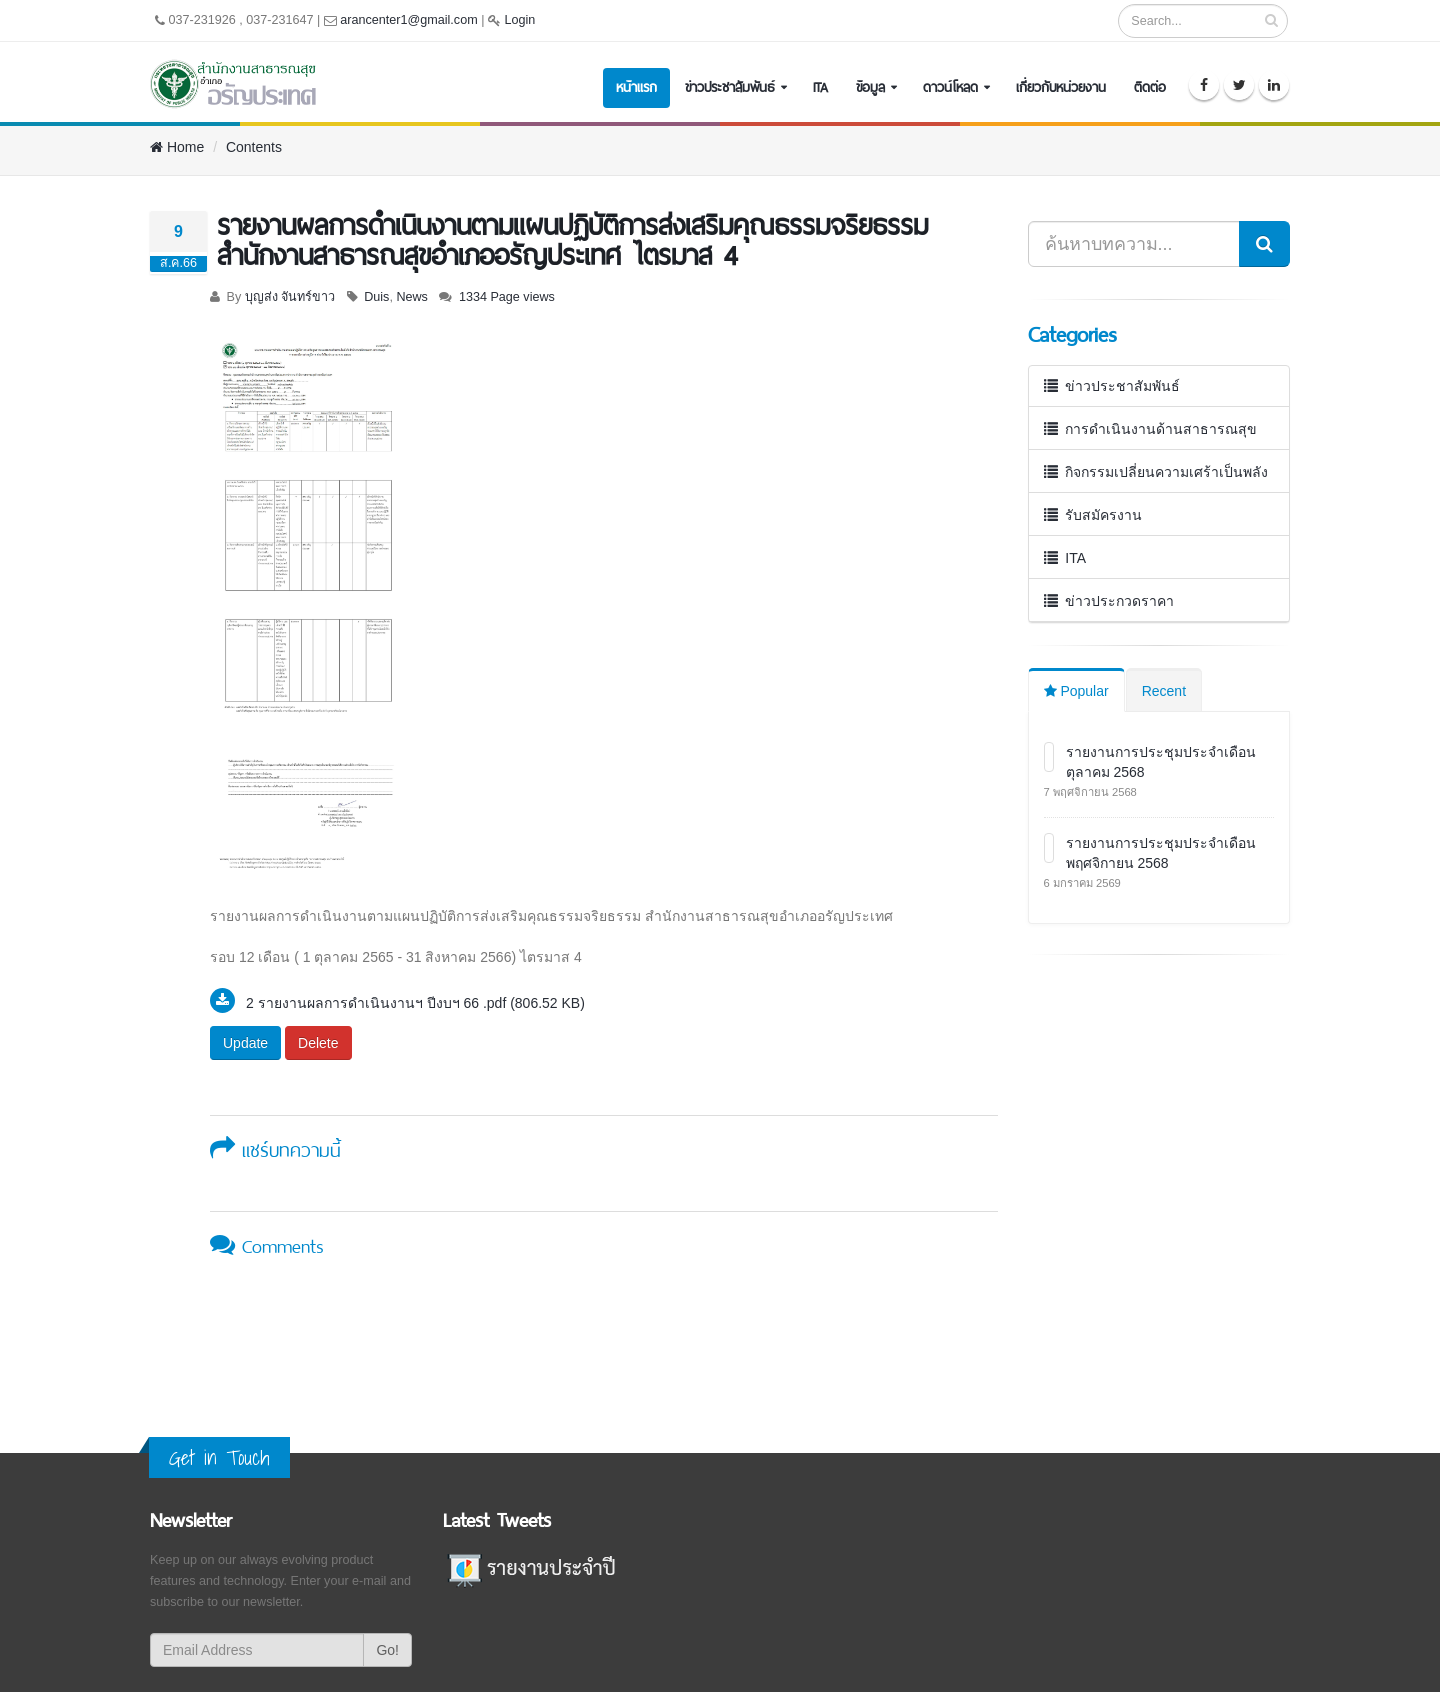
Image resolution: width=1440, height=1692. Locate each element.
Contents (254, 147)
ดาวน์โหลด (950, 87)
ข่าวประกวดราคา (1109, 601)
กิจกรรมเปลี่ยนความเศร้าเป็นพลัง (1156, 472)
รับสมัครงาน (1093, 515)
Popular (1076, 691)
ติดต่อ (1150, 87)
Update (245, 1043)
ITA (820, 87)
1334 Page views (507, 297)
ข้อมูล (870, 87)
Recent (1164, 691)
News (412, 297)
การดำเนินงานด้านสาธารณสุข (1151, 429)
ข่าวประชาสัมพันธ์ (730, 87)
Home (177, 147)
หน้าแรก (636, 87)
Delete (318, 1043)
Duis (376, 297)
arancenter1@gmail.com (408, 20)
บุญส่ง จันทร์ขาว (290, 297)
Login (519, 20)
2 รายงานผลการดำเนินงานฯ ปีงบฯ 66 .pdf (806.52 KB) (415, 1003)
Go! (387, 1650)
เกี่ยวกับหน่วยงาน (1061, 87)
